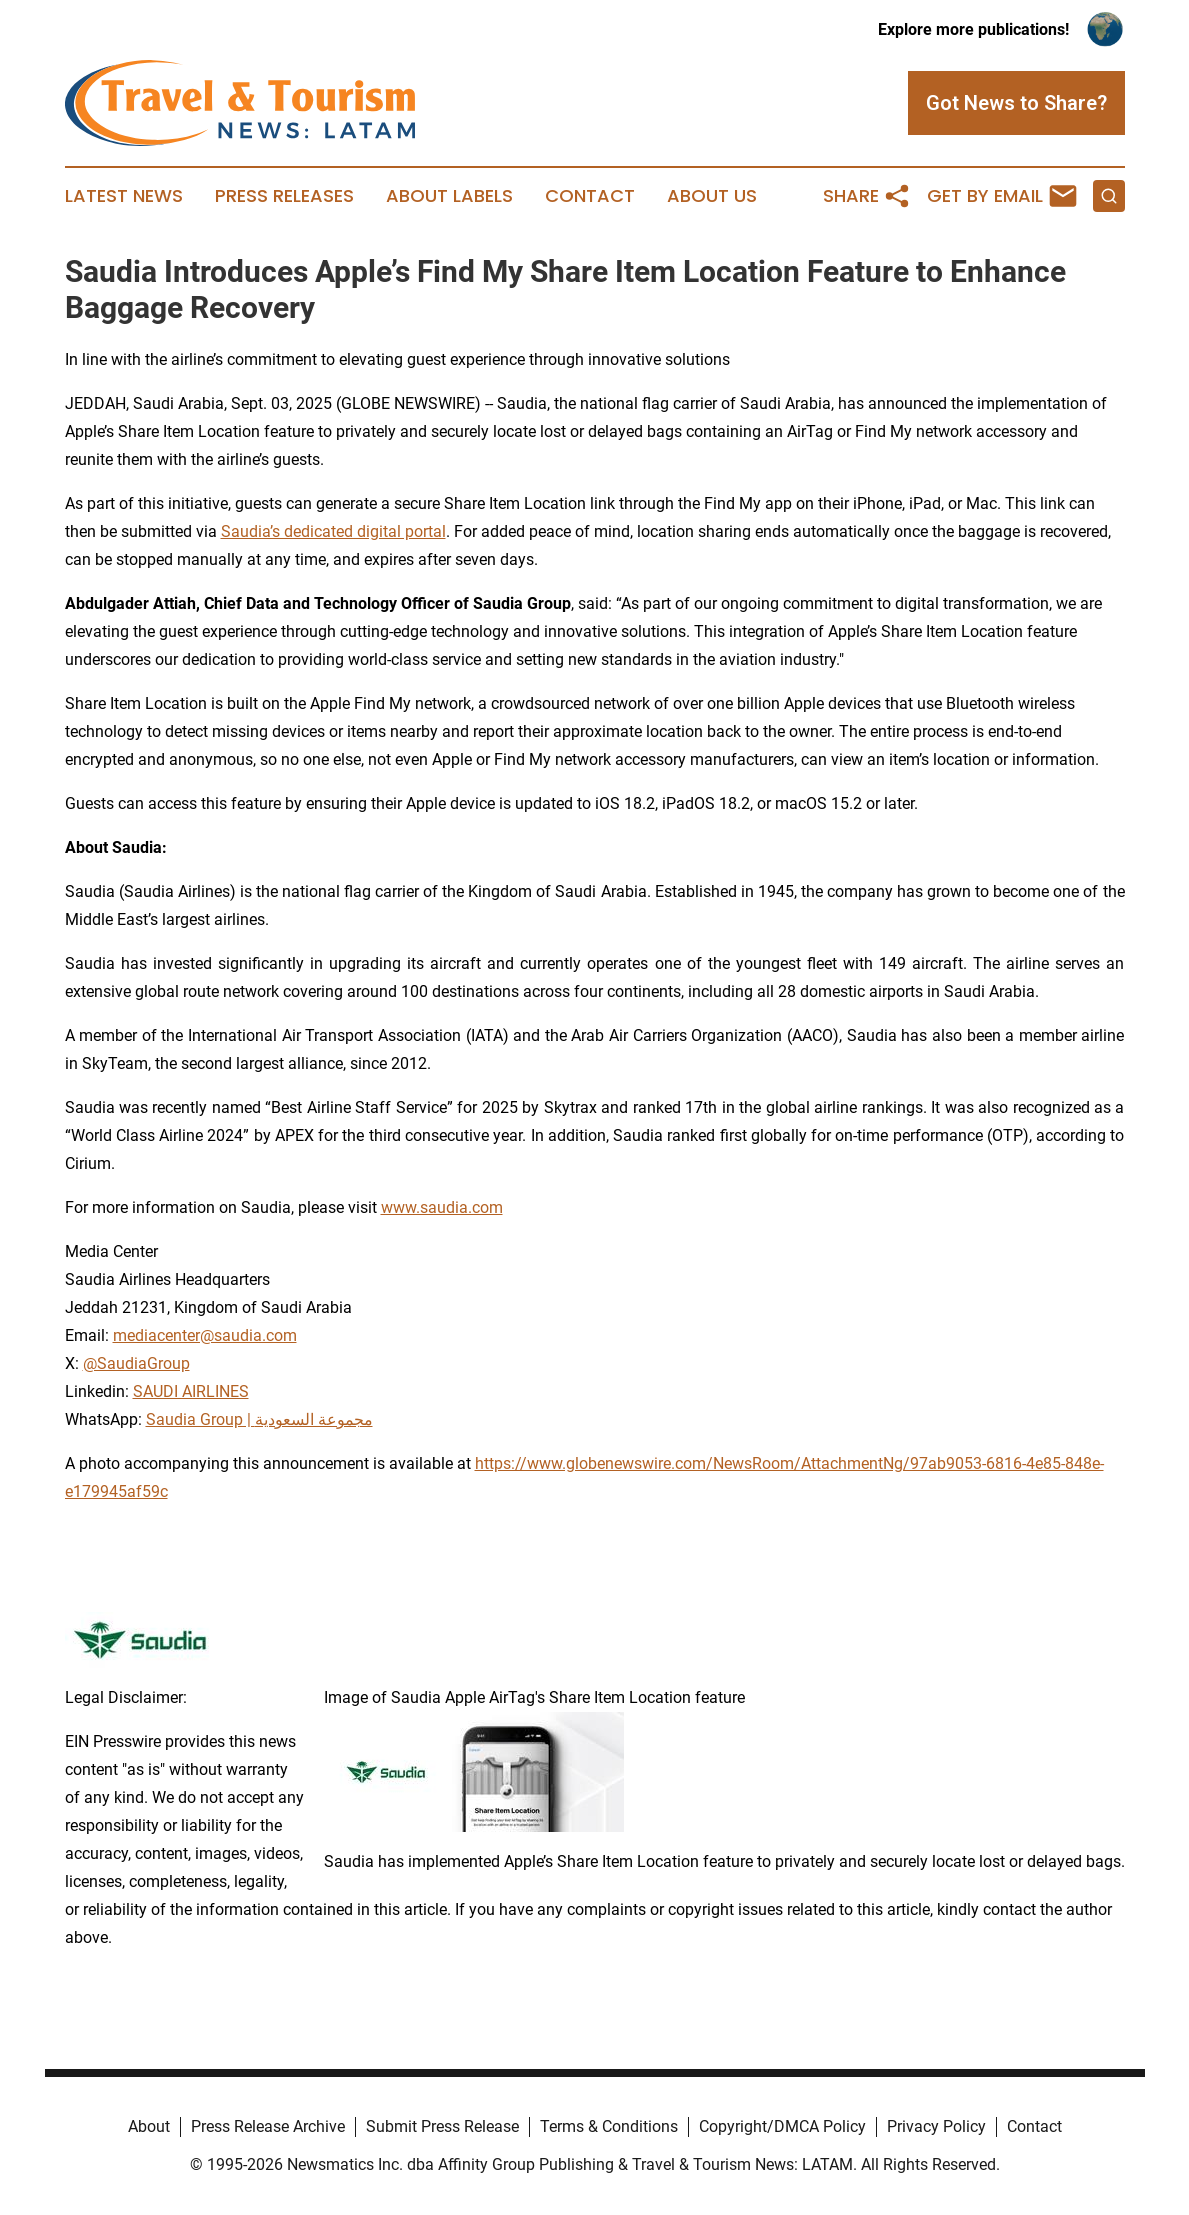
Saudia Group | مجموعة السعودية (259, 1419)
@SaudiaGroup (136, 1363)
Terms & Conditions (609, 2126)
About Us (712, 196)
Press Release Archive (268, 2126)
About (149, 2126)
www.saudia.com (442, 1207)
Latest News (124, 196)
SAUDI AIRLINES (191, 1391)
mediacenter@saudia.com (205, 1335)
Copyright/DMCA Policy (782, 2126)
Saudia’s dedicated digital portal (333, 531)
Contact (590, 196)
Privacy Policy (936, 2126)
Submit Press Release (442, 2126)
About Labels (449, 196)
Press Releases (284, 196)
